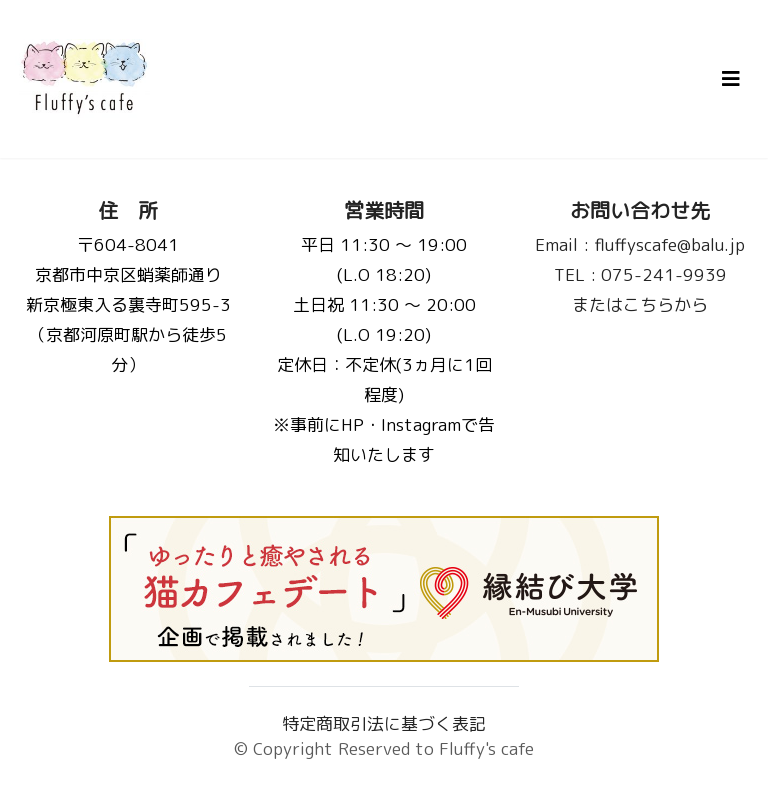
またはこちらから (640, 304)
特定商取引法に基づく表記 (384, 723)
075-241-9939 (640, 274)
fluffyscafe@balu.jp (640, 244)
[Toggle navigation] (731, 78)
